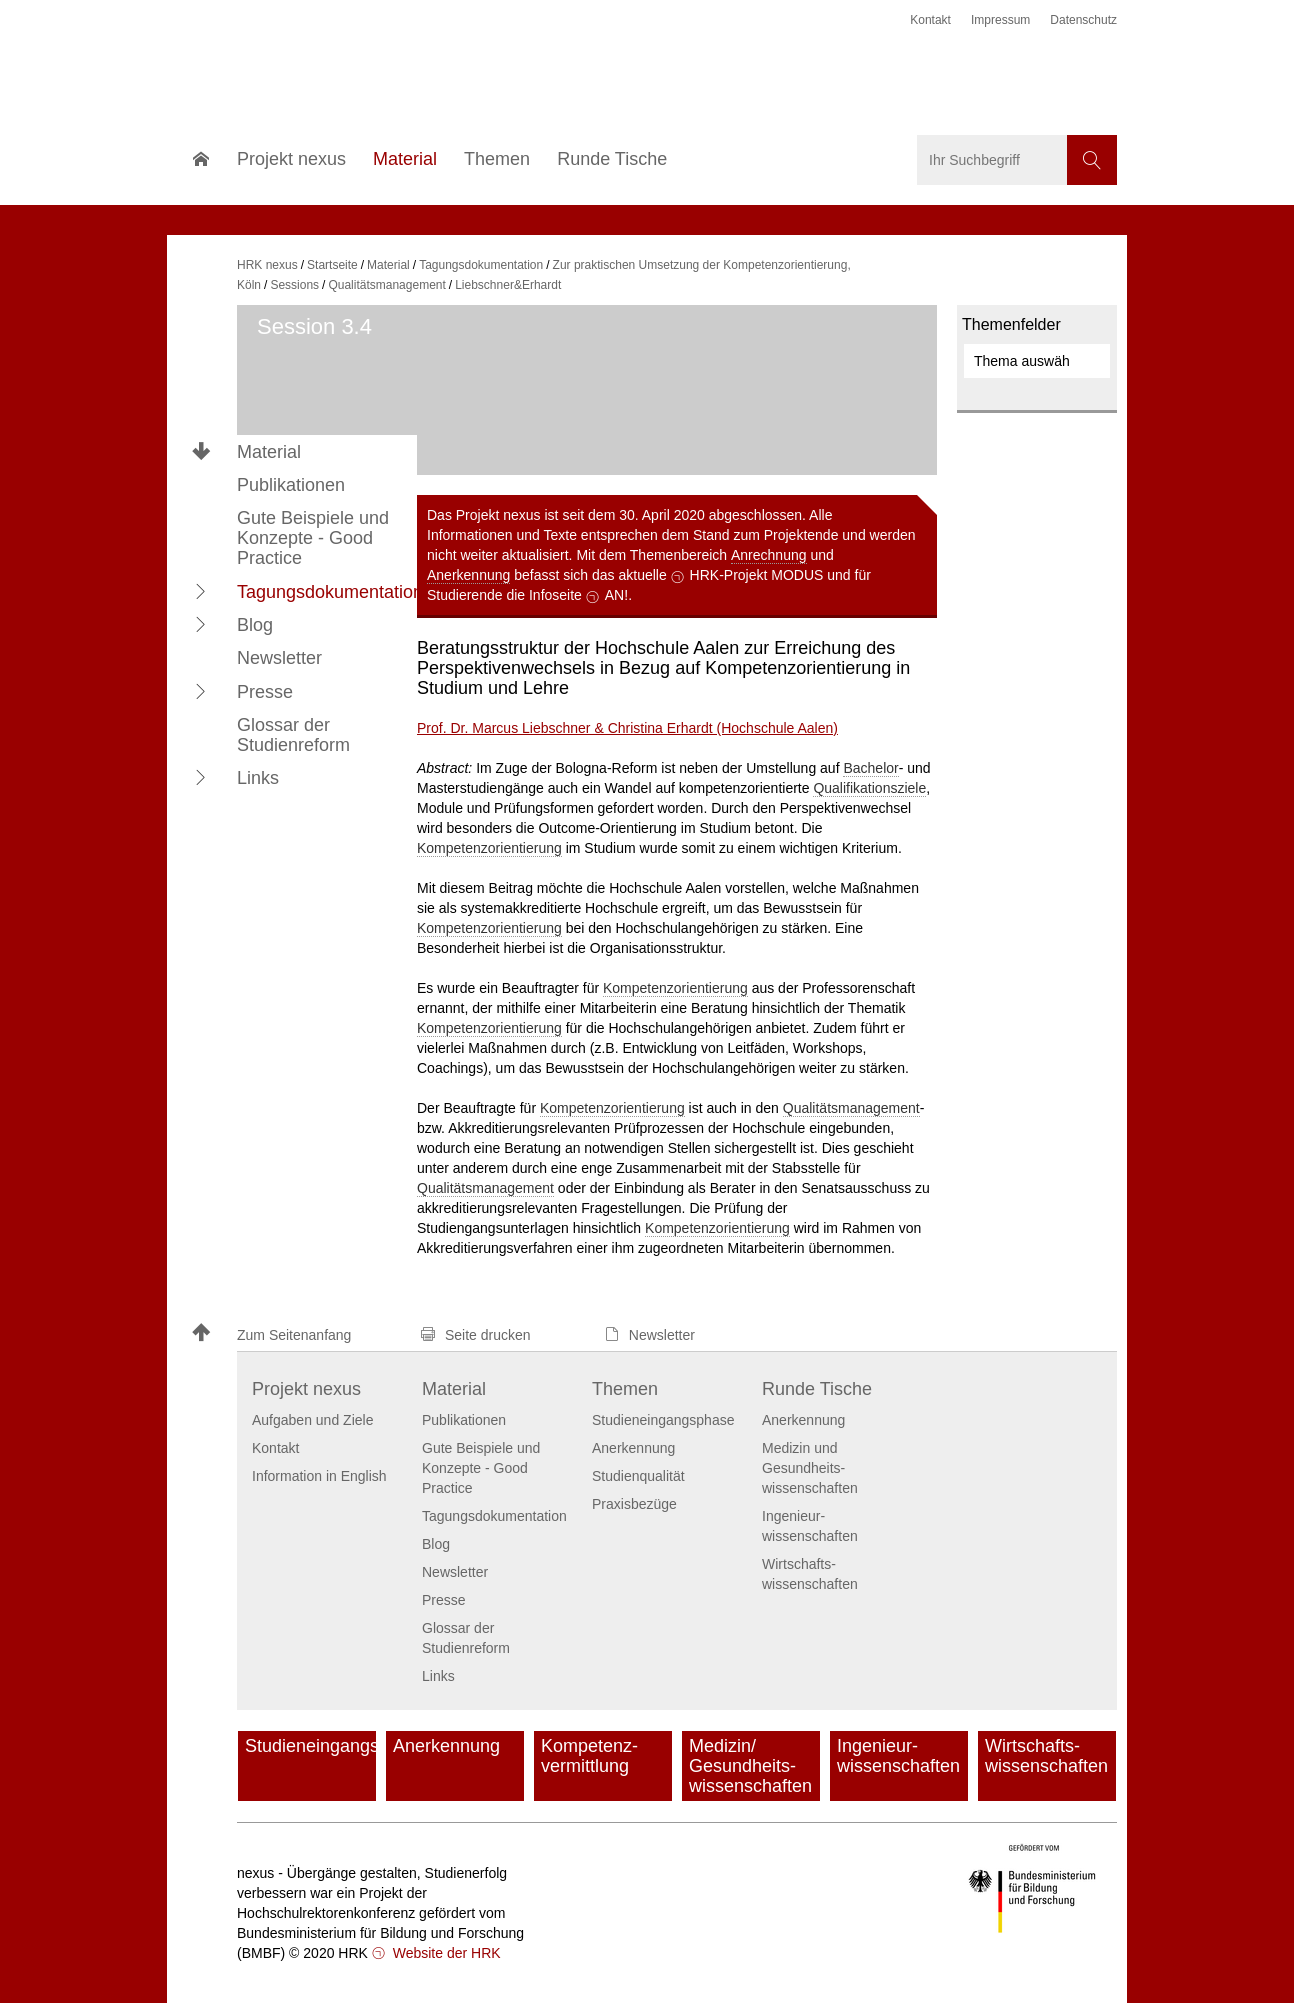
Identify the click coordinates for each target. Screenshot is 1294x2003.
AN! (616, 595)
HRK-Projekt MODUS (757, 575)
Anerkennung (468, 575)
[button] (201, 591)
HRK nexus (267, 265)
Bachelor (870, 768)
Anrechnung (769, 555)
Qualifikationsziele (869, 788)
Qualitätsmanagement (851, 1108)
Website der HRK (445, 1953)
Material (269, 452)
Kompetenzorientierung (489, 848)
